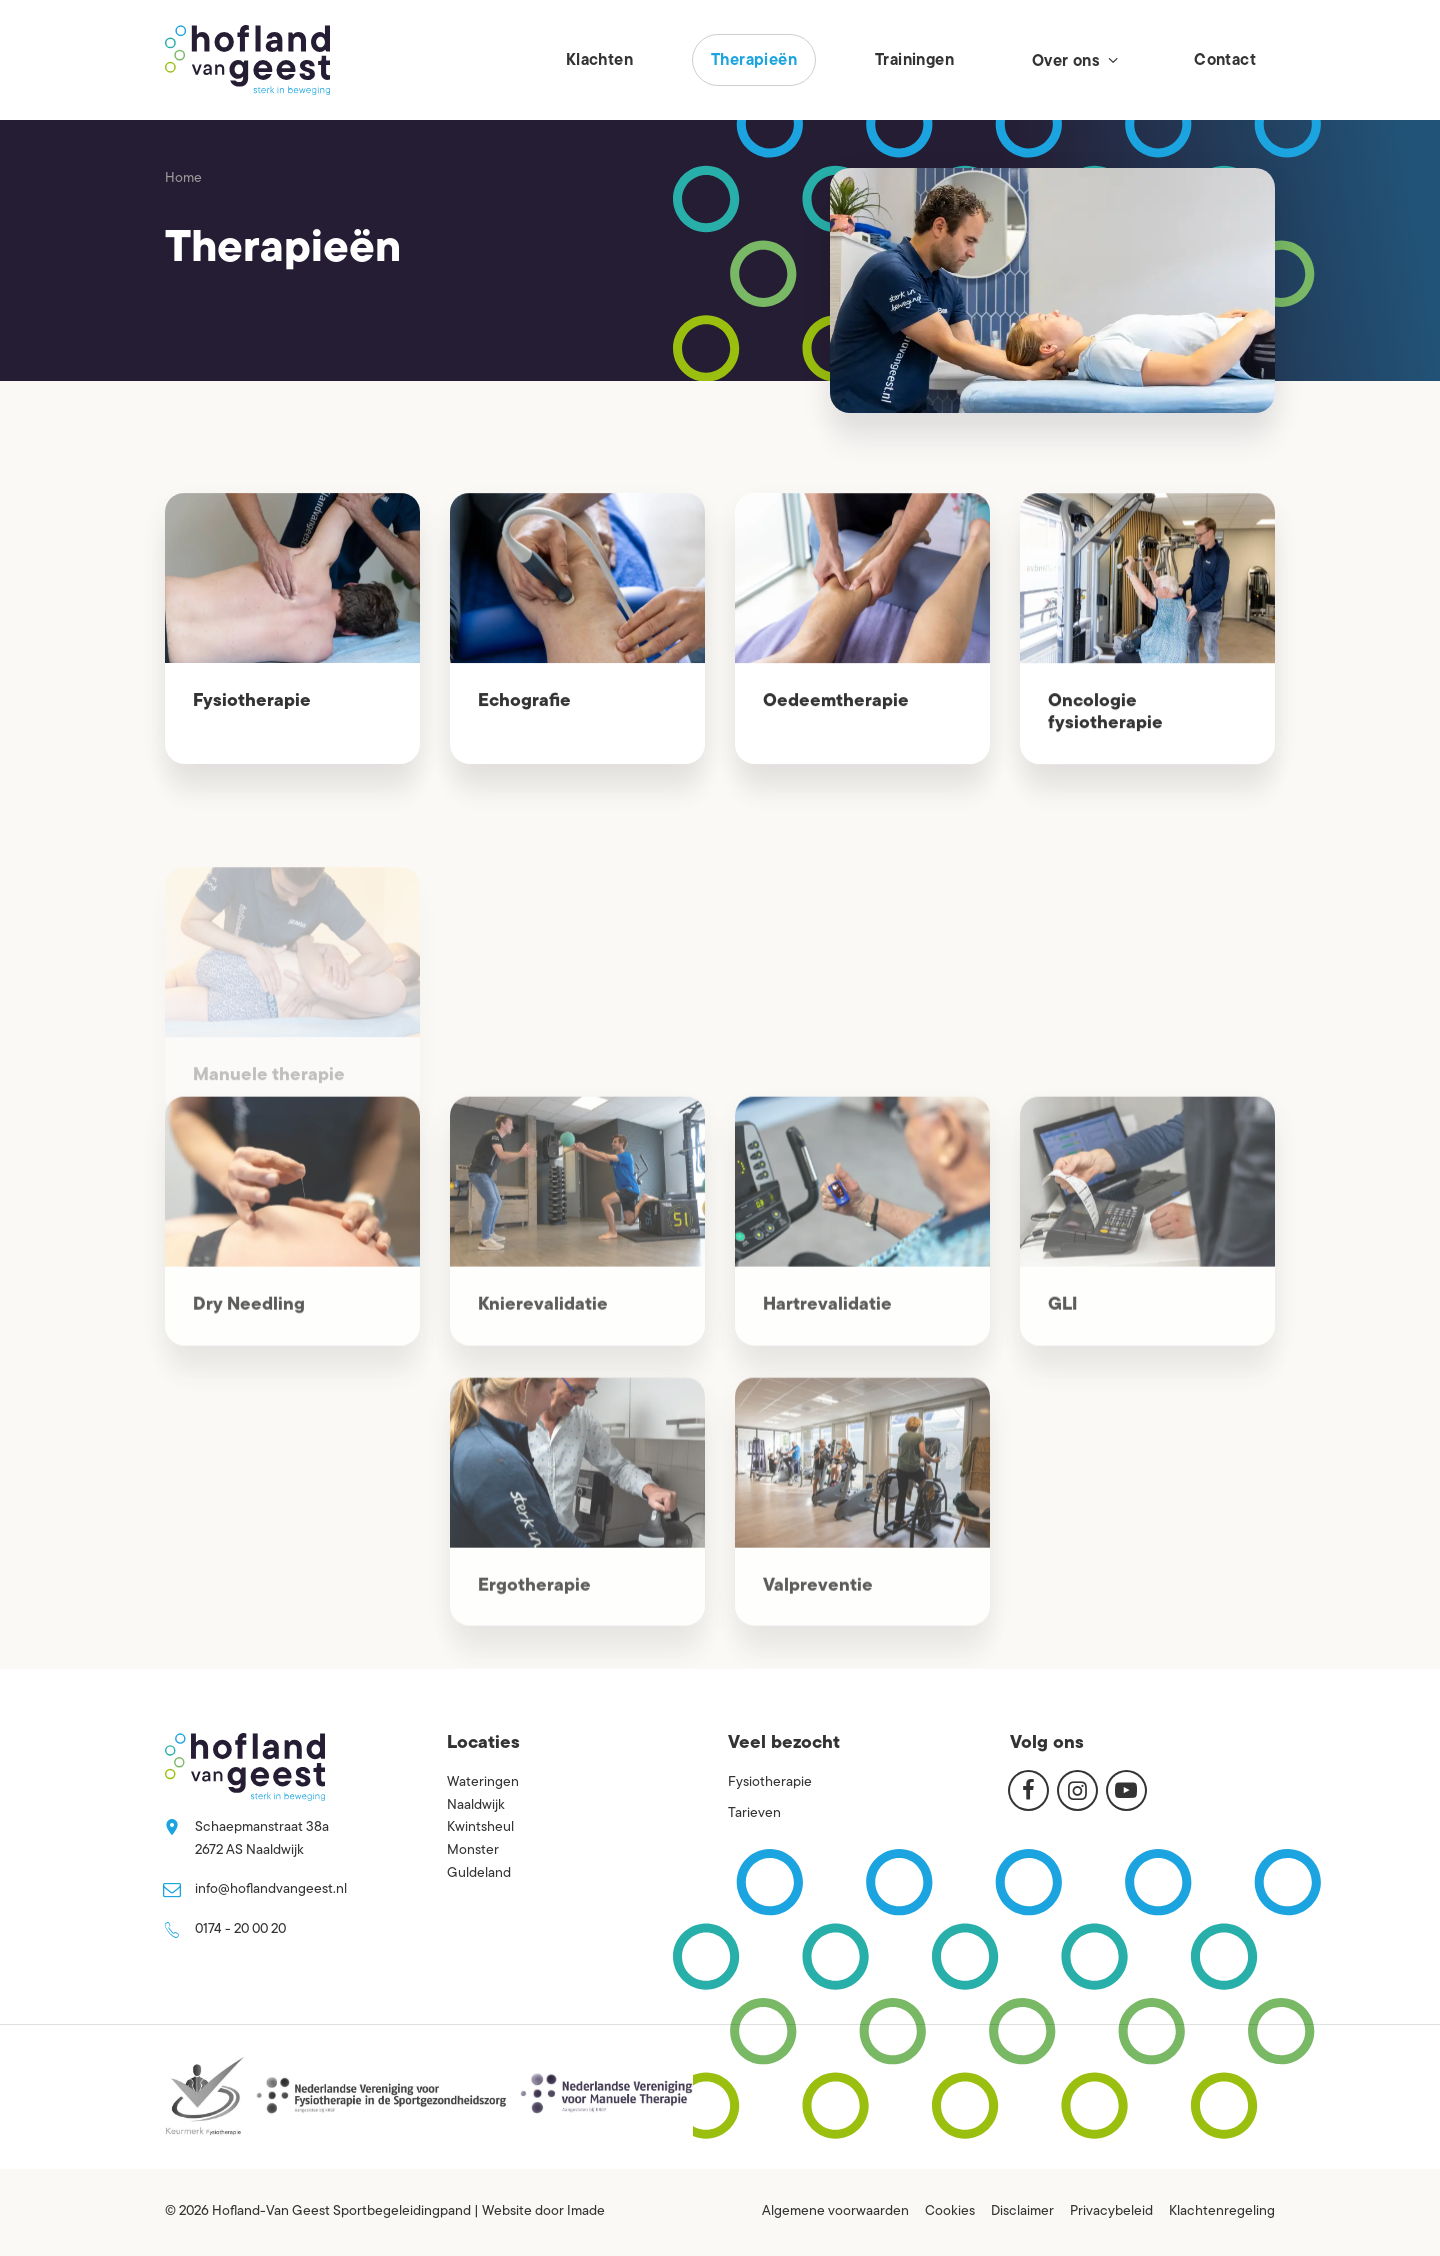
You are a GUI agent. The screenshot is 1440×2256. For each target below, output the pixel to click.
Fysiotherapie (252, 701)
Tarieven (754, 1813)
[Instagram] (1077, 1790)
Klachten (599, 61)
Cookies (950, 2211)
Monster (473, 1850)
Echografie (524, 702)
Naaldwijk (476, 1805)
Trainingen (914, 61)
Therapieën (754, 61)
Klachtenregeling (1222, 2211)
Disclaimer (1022, 2211)
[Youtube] (1126, 1790)
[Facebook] (1028, 1790)
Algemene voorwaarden (835, 2211)
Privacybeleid (1111, 2211)
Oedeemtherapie (836, 702)
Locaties (483, 1743)
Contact (1225, 61)
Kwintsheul (480, 1827)
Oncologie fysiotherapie (1105, 715)
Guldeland (479, 1873)
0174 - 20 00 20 (240, 1929)
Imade (586, 2211)
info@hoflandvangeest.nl (271, 1889)
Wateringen (483, 1782)
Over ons (1074, 61)
